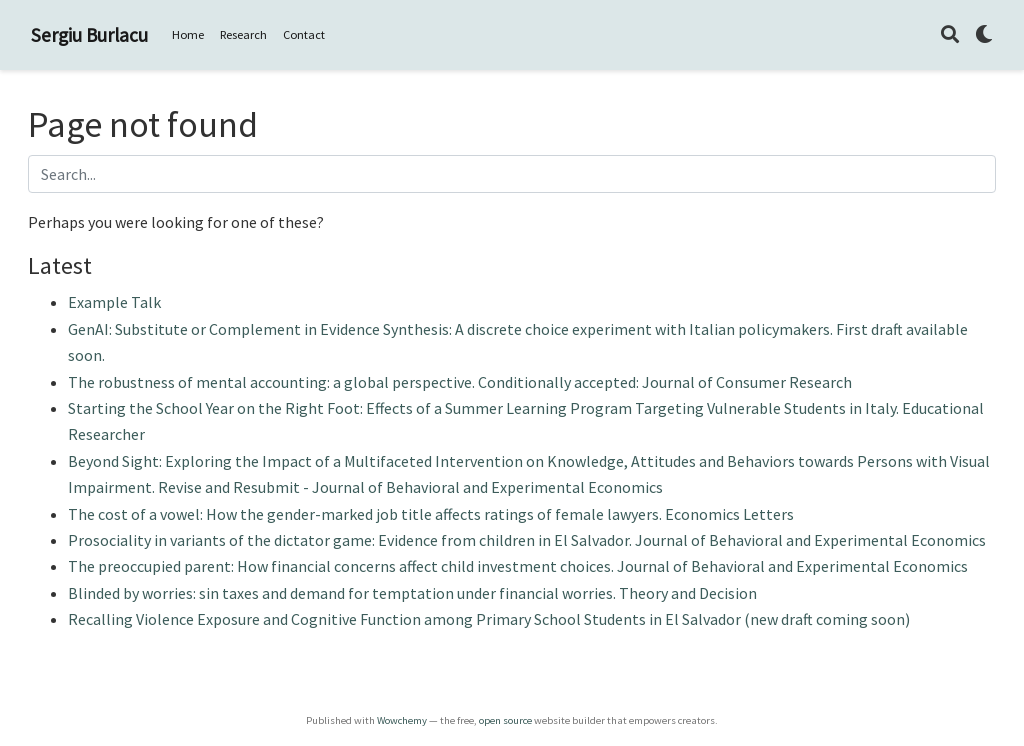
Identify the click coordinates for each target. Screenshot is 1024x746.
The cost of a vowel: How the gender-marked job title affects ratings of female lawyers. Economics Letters (431, 514)
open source (505, 720)
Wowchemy (402, 720)
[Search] (950, 35)
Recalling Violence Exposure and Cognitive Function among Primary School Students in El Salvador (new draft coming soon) (489, 619)
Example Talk (114, 302)
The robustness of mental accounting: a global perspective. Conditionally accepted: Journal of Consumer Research (460, 382)
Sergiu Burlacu (89, 35)
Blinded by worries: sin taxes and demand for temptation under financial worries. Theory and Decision (412, 593)
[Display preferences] (984, 35)
